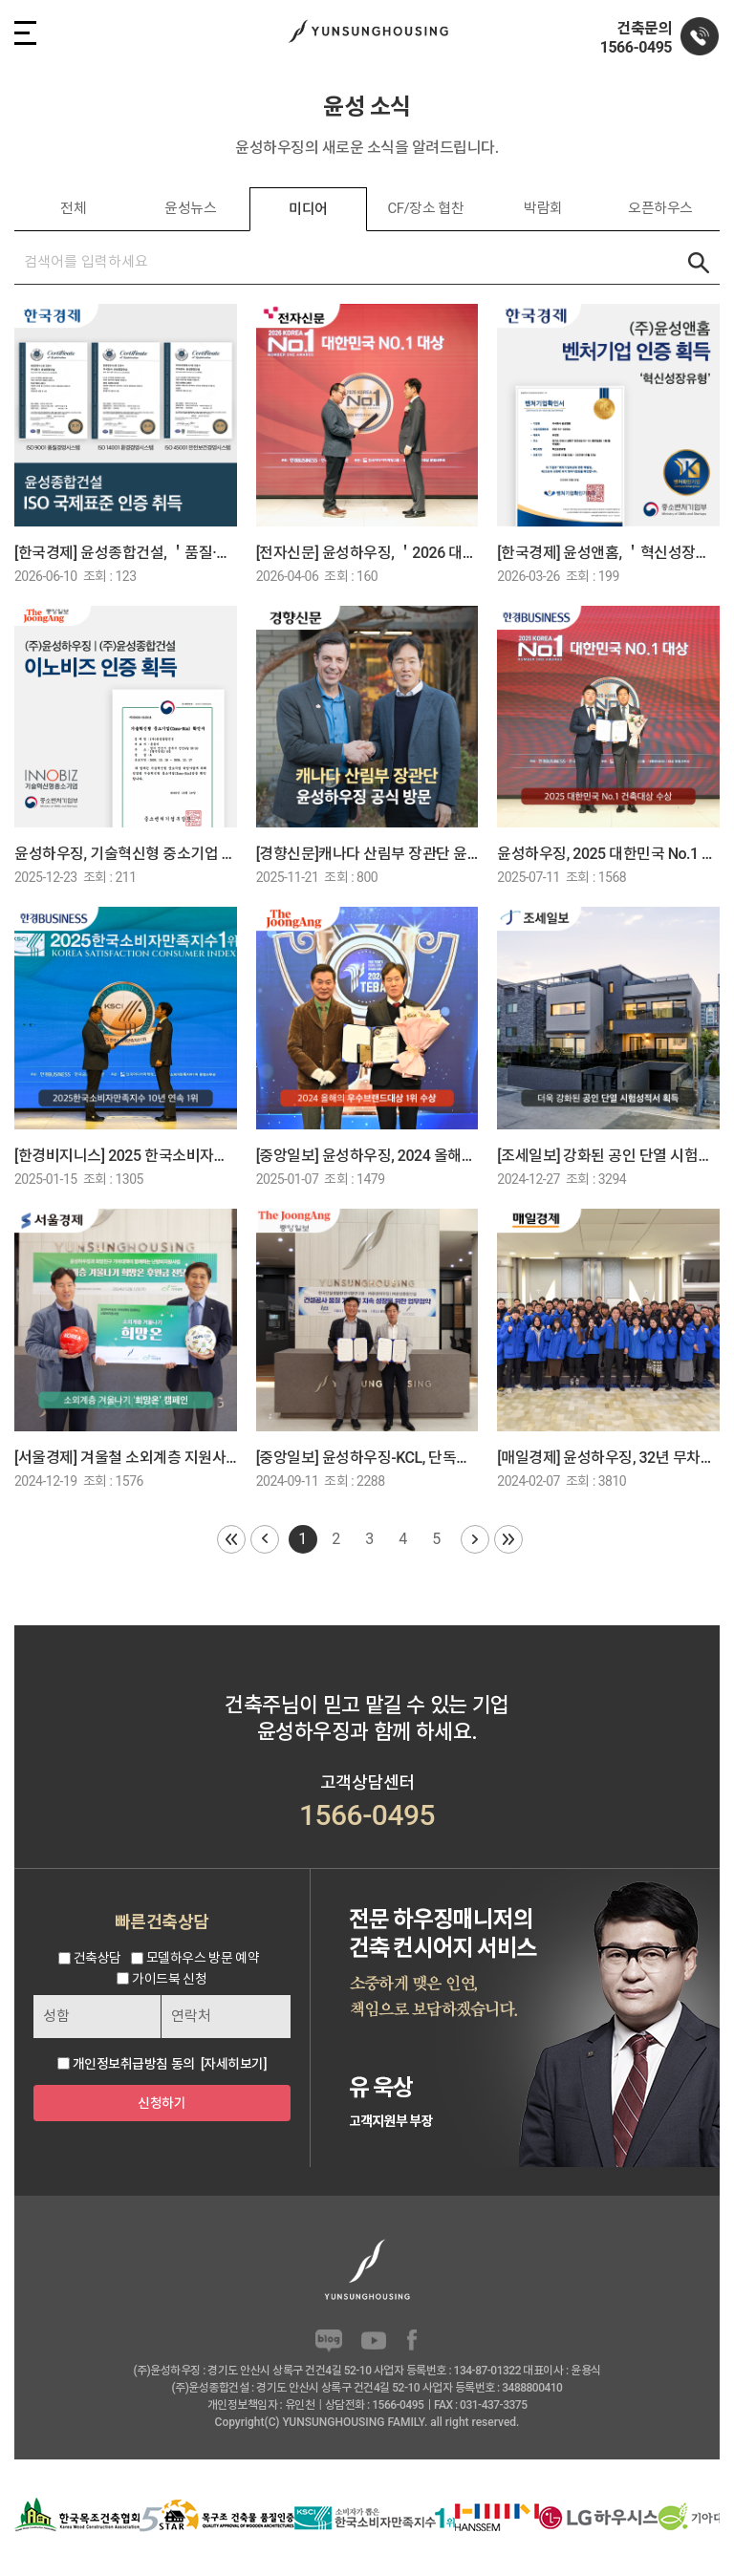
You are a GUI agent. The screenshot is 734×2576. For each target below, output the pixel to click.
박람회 (543, 208)
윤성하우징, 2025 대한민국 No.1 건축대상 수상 (608, 854)
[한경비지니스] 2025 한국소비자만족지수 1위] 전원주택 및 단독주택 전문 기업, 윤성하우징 (125, 1156)
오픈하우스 (660, 208)
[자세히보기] (234, 2064)
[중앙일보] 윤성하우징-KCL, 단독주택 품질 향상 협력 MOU (367, 1458)
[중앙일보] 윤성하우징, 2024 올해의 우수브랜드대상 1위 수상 (367, 1156)
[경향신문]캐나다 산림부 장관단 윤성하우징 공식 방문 (367, 854)
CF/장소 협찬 (425, 208)
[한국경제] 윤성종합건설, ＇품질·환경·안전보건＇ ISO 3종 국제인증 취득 (125, 553)
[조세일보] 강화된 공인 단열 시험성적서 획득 (608, 1156)
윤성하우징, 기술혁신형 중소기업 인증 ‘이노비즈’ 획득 (125, 854)
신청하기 (161, 2103)
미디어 (308, 209)
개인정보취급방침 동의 (134, 2064)
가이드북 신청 (169, 1978)
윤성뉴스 (190, 208)
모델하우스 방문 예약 (202, 1958)
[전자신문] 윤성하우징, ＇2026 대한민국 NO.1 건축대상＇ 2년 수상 (367, 553)
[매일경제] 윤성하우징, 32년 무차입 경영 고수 (608, 1458)
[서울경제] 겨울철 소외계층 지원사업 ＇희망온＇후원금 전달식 (125, 1458)
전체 (73, 208)
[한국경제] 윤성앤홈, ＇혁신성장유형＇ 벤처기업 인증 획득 (608, 553)
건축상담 (97, 1958)
